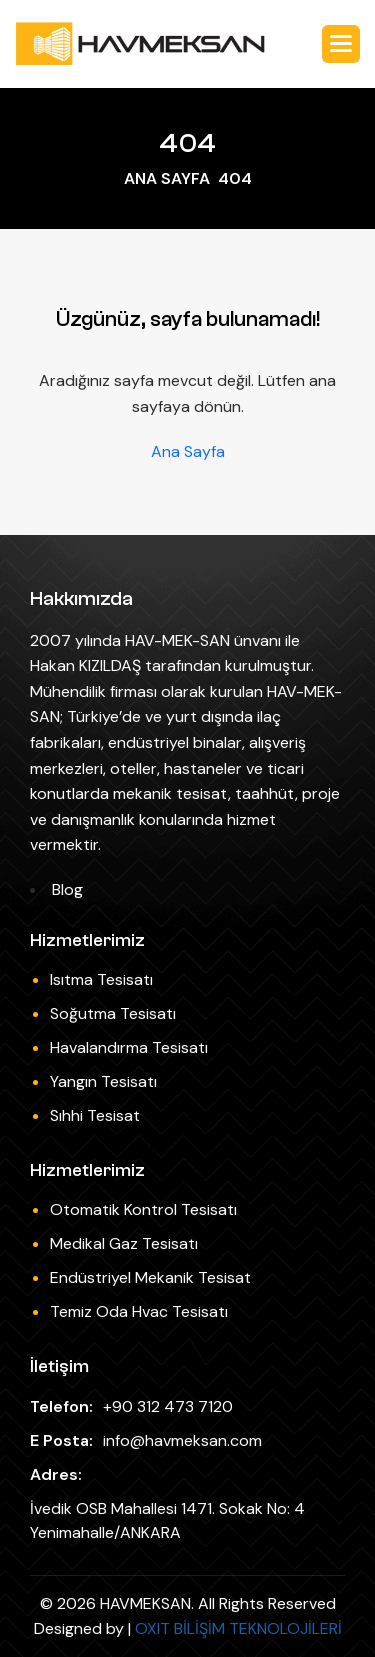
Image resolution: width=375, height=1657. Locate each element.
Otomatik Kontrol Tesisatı (143, 1209)
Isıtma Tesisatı (101, 979)
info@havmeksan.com (182, 1440)
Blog (67, 889)
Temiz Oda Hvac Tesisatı (139, 1311)
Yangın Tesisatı (103, 1081)
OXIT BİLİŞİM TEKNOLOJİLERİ (238, 1628)
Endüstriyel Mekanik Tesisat (150, 1277)
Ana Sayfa (188, 452)
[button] (341, 44)
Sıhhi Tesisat (95, 1115)
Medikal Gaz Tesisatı (124, 1243)
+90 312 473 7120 (168, 1406)
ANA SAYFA (167, 178)
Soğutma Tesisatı (113, 1013)
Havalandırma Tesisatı (129, 1047)
